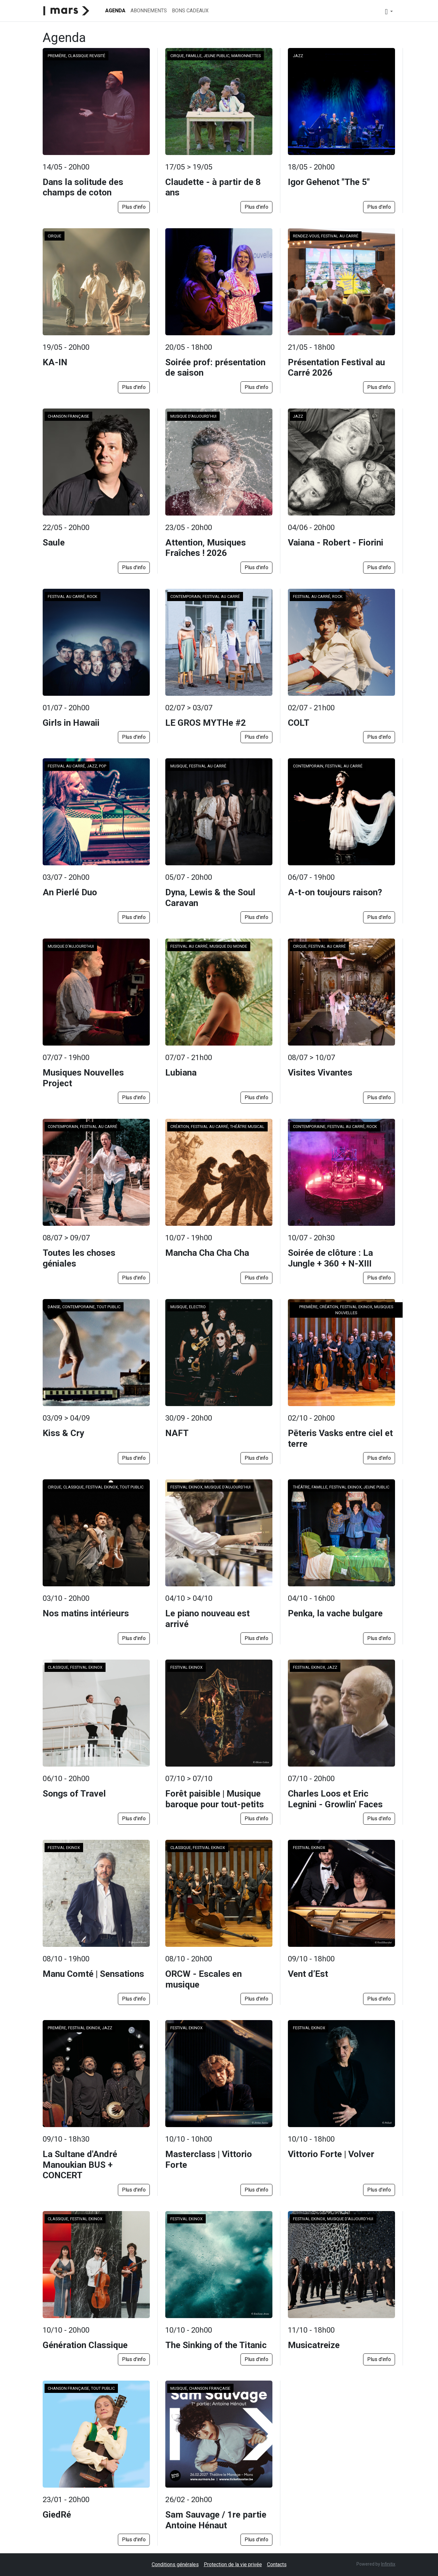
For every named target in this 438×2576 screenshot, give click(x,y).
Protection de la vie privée (233, 2564)
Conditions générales (175, 2564)
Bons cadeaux (190, 11)
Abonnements (149, 11)
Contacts (277, 2564)
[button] (388, 11)
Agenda (115, 11)
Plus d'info (134, 207)
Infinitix (388, 2564)
